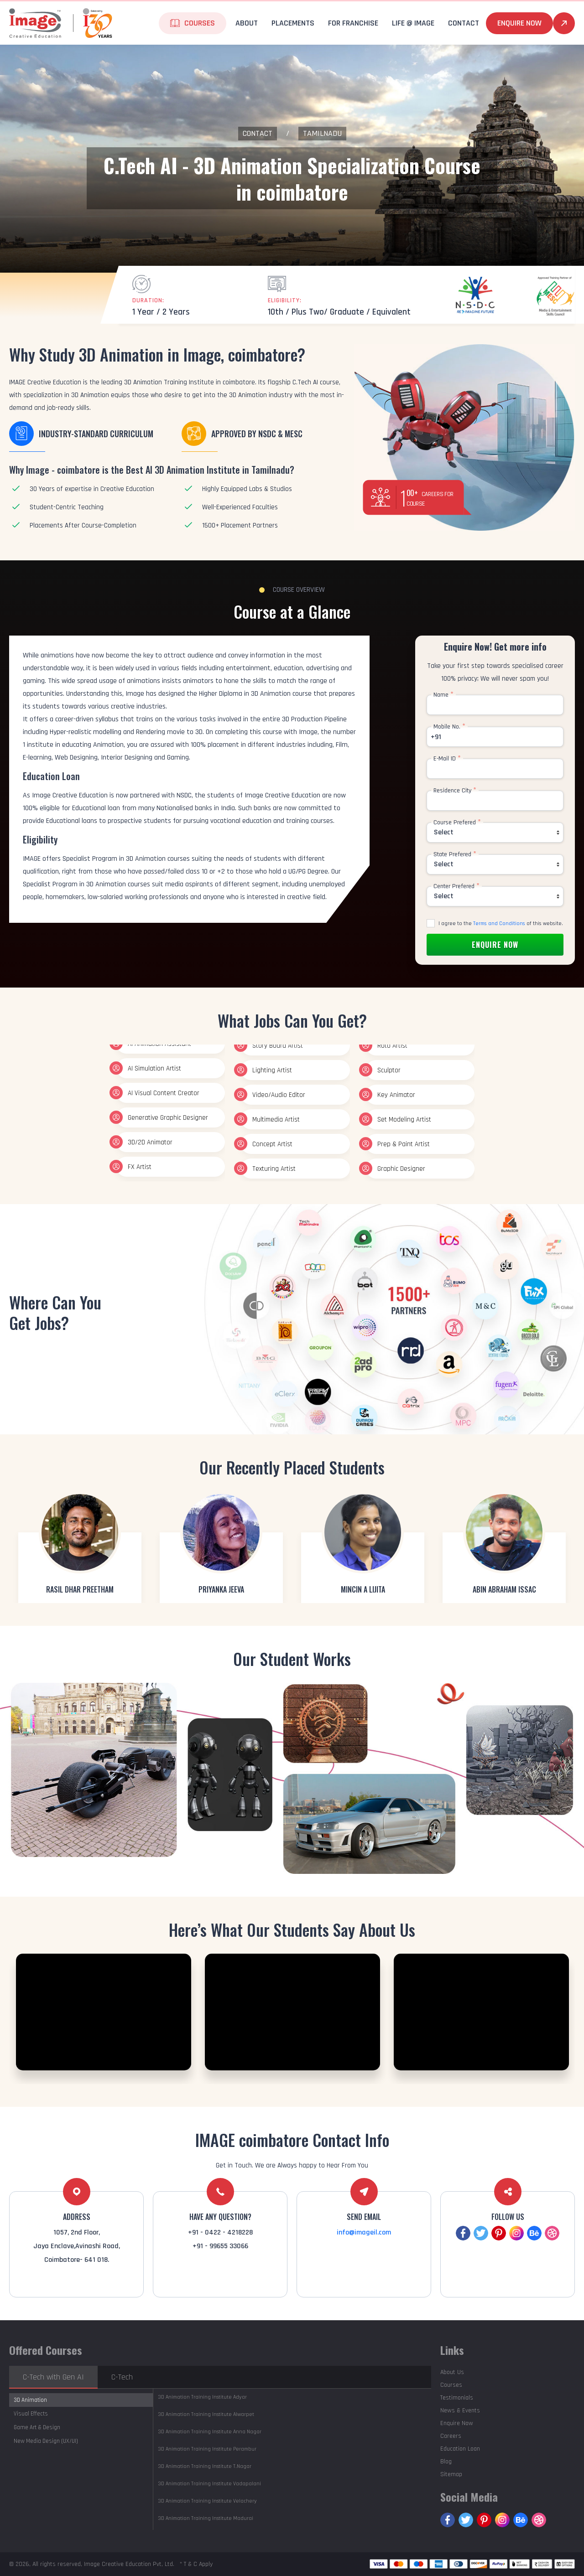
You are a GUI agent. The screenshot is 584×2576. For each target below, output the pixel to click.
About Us (452, 2372)
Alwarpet (206, 2414)
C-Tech (122, 2377)
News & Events (460, 2410)
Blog (446, 2461)
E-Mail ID (447, 759)
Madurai (205, 2518)
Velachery (207, 2501)
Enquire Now (519, 23)
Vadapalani (209, 2483)
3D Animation (30, 2400)
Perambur (207, 2449)
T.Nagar (204, 2466)
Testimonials (456, 2398)
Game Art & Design (37, 2427)
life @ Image (413, 23)
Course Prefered (457, 822)
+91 (436, 737)
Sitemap (451, 2474)
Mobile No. (449, 727)
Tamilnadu (322, 133)
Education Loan (460, 2449)
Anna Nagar (209, 2431)
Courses (199, 23)
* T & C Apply (196, 2564)
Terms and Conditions (499, 923)
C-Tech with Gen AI (53, 2377)
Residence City (454, 790)
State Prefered (454, 854)
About (246, 23)
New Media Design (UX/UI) (46, 2441)
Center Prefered (456, 886)
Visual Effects (31, 2413)
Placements (292, 23)
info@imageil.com (364, 2232)
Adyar (202, 2397)
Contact (463, 23)
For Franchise (353, 23)
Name (443, 695)
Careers (450, 2436)
